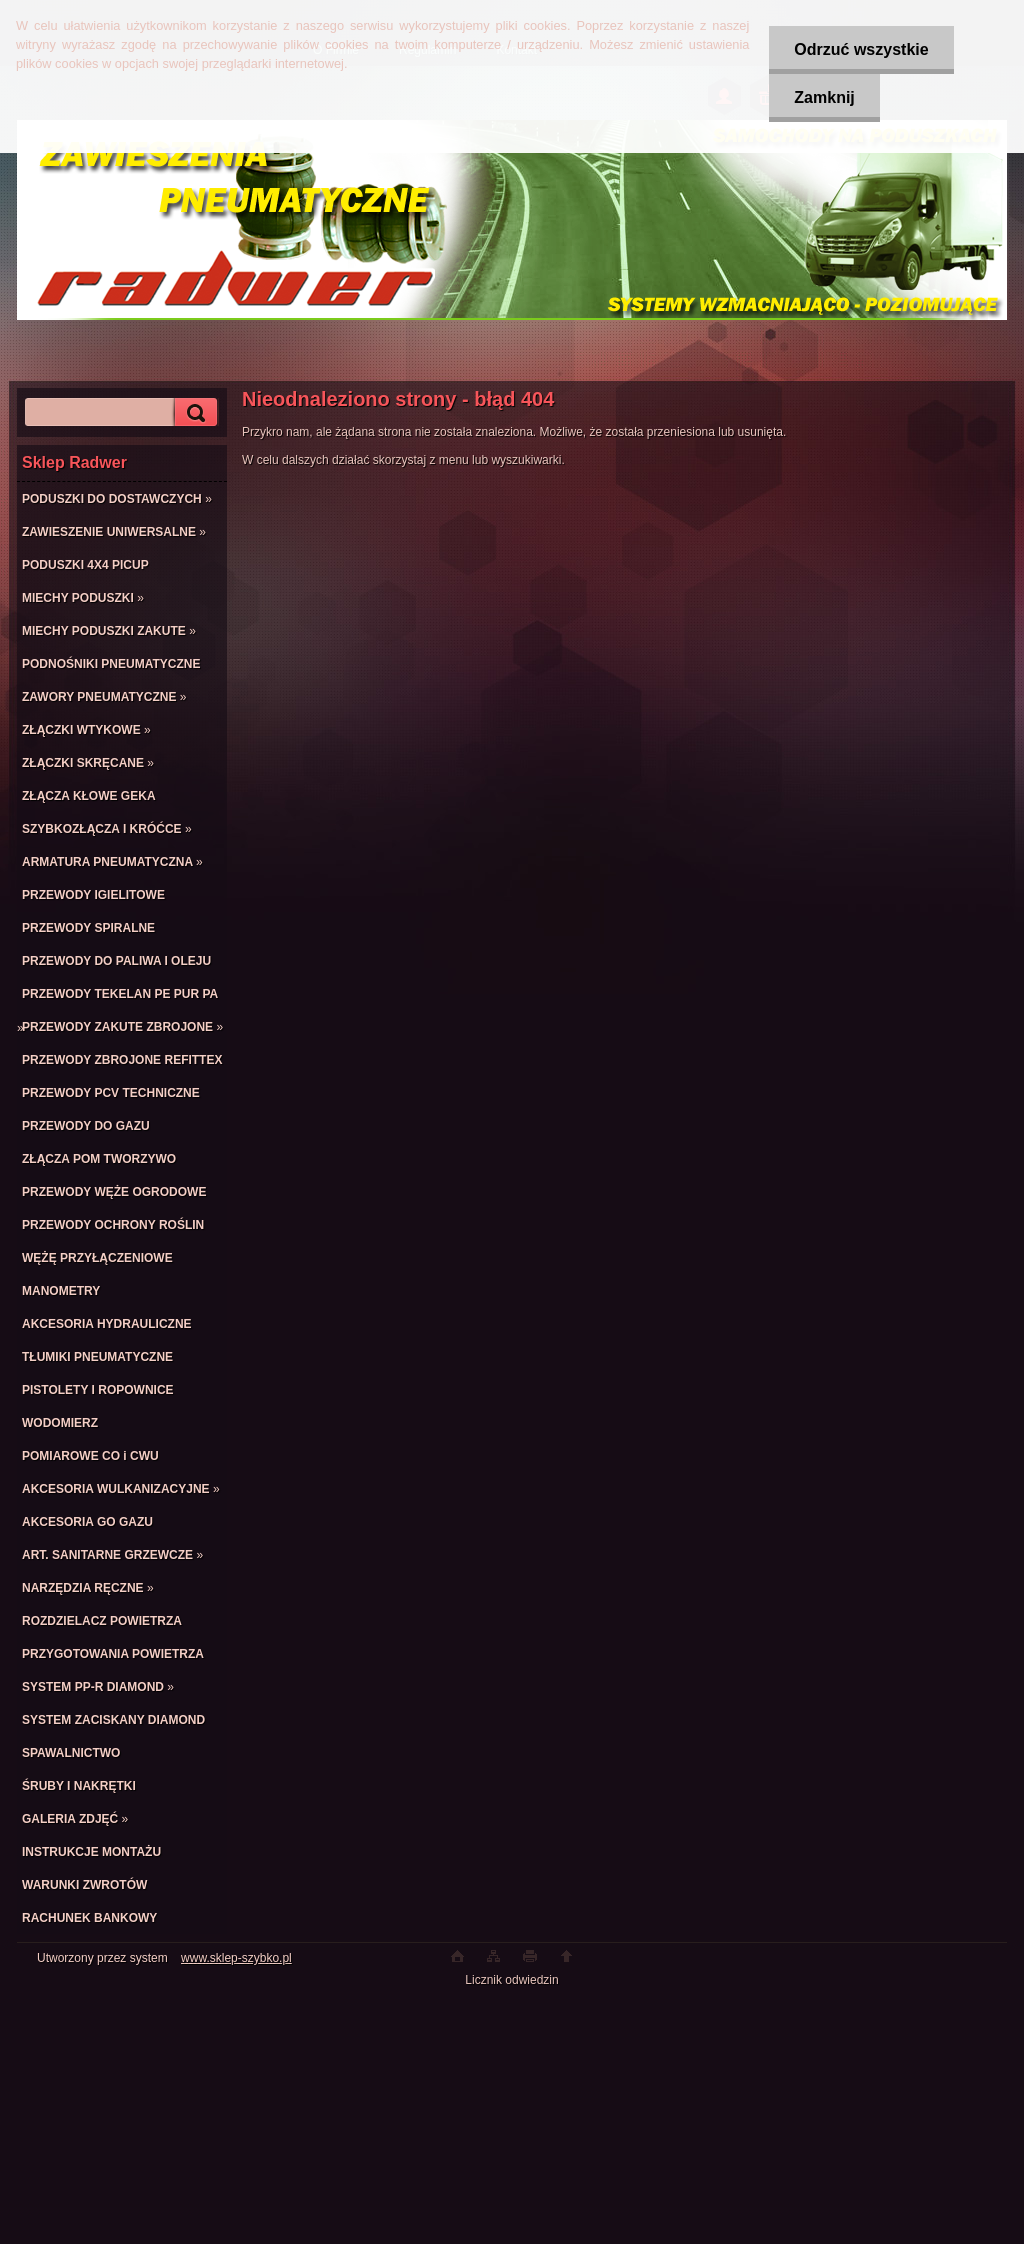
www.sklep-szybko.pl (236, 1958)
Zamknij (824, 97)
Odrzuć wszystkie (861, 49)
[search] (193, 412)
